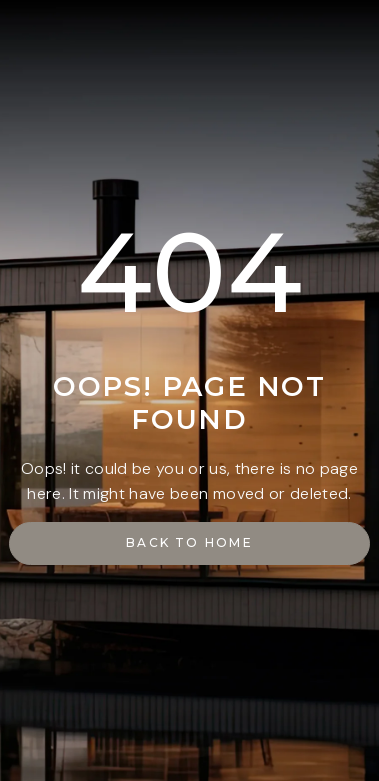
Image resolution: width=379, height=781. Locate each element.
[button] (189, 543)
